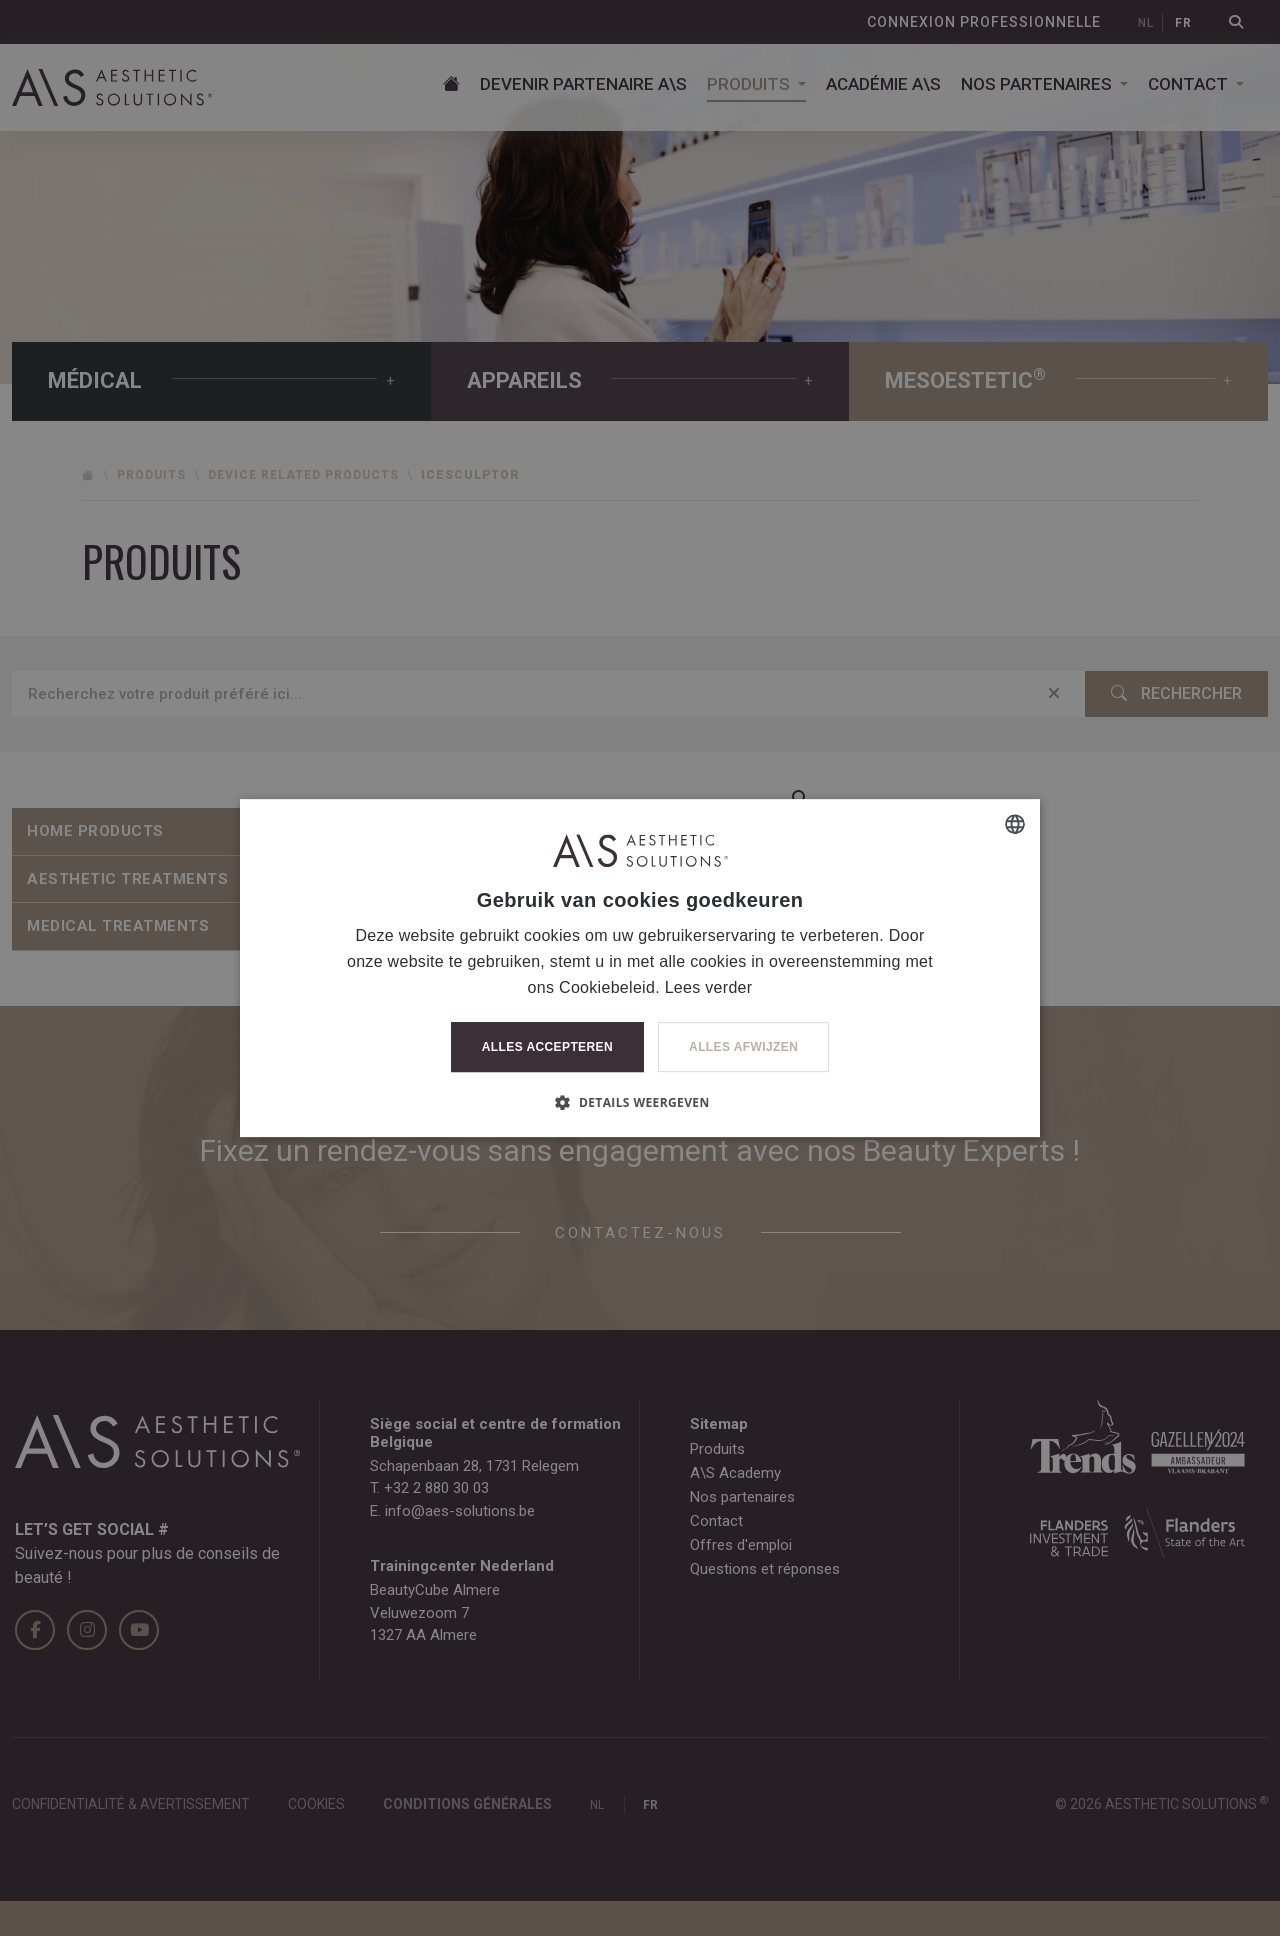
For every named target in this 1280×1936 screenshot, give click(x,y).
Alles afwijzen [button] (743, 1047)
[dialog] (640, 968)
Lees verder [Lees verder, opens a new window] (709, 987)
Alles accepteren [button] (547, 1047)
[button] (639, 1102)
